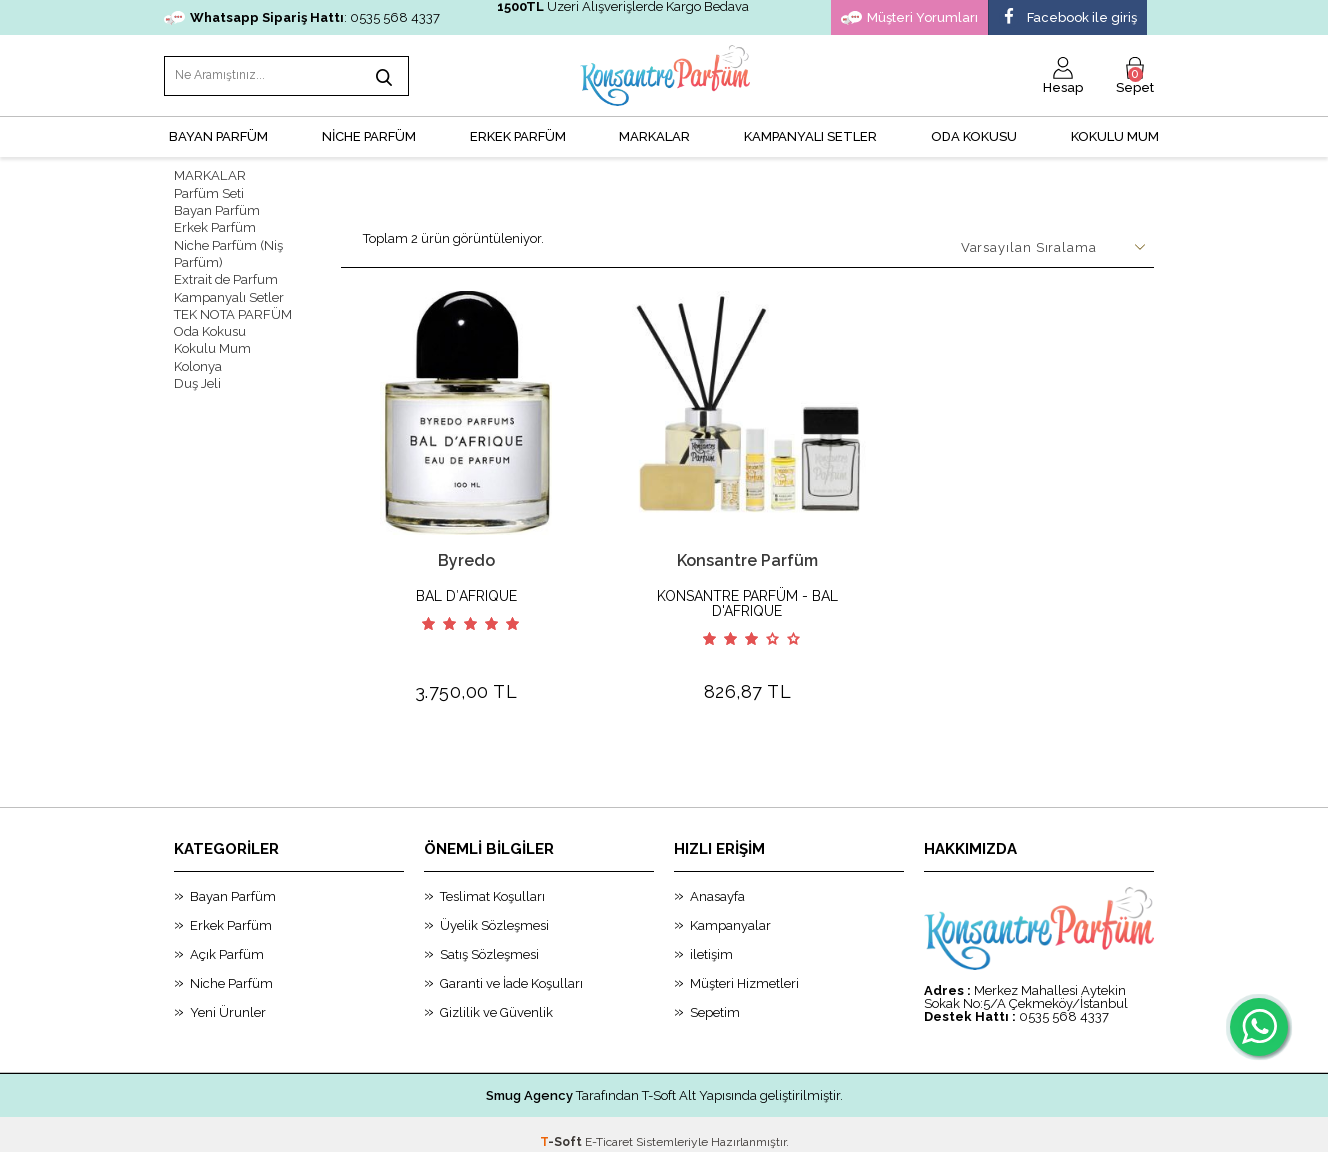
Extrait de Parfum (226, 276)
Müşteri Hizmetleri (744, 968)
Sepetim (715, 997)
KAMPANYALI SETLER (810, 135)
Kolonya (198, 361)
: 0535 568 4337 (302, 17)
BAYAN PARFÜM (218, 135)
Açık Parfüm (227, 939)
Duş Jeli (197, 378)
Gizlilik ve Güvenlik (496, 997)
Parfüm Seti (209, 191)
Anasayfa (717, 881)
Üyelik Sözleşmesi (494, 910)
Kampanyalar (730, 910)
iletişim (711, 939)
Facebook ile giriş (1068, 18)
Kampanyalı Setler (229, 293)
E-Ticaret (609, 1127)
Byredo (466, 558)
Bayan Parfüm (217, 208)
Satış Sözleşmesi (489, 939)
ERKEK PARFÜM (518, 135)
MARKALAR (654, 135)
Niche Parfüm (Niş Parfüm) (228, 251)
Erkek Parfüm (215, 225)
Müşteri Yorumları (909, 18)
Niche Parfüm (231, 968)
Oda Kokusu (974, 135)
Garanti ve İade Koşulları (511, 968)
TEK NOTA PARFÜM (233, 310)
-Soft (562, 1127)
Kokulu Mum (1115, 135)
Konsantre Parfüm (747, 558)
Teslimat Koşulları (492, 881)
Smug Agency (529, 1080)
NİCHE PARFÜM (369, 135)
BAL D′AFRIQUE (466, 594)
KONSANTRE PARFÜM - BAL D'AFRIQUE (747, 602)
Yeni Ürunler (228, 997)
